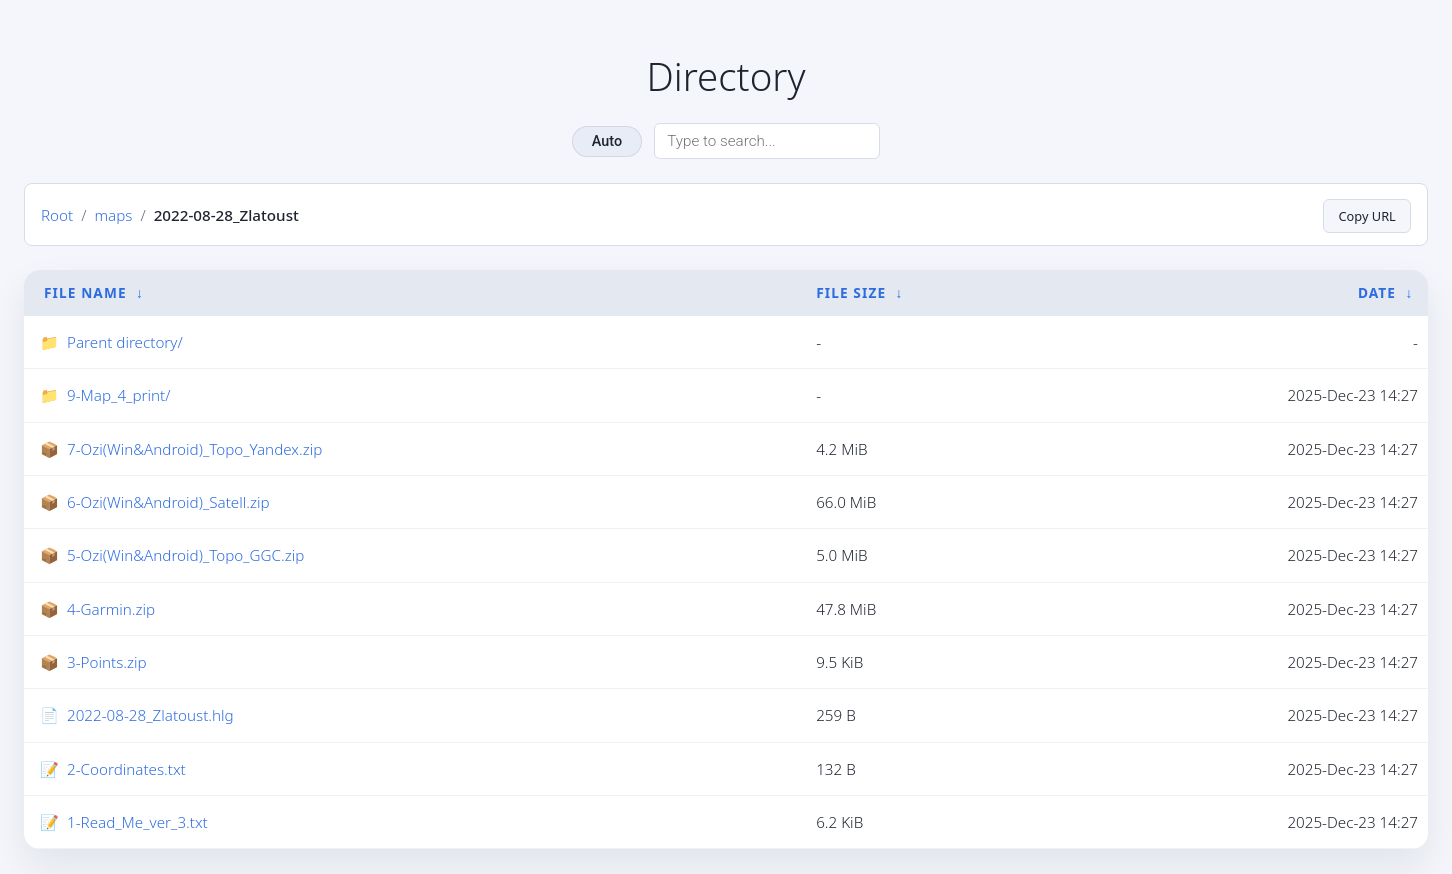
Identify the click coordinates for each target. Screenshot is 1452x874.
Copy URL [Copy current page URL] (1363, 214)
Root (57, 215)
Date (1377, 292)
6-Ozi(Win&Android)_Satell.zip (168, 502)
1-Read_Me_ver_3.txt (137, 822)
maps (113, 215)
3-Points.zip (107, 662)
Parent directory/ (125, 342)
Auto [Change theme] (607, 141)
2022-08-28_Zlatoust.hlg (150, 716)
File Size (851, 292)
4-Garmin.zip (111, 609)
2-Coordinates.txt (126, 769)
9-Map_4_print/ (118, 396)
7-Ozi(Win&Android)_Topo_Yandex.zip (194, 449)
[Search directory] (767, 141)
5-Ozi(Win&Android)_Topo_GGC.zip (185, 556)
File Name (85, 292)
